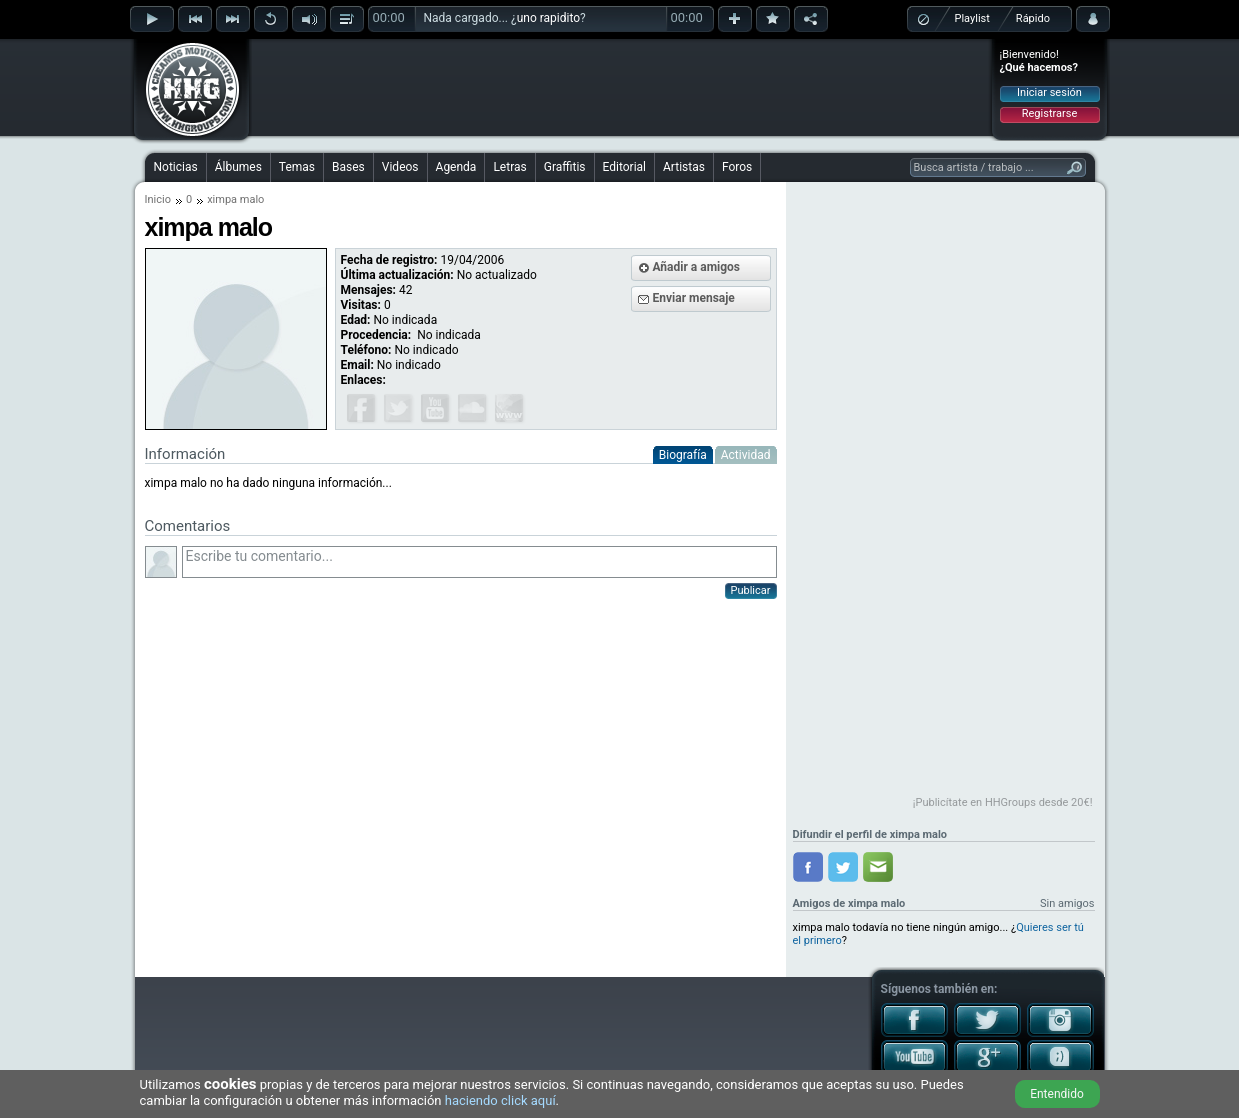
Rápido (1033, 18)
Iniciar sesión (1049, 92)
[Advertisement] (621, 87)
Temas (297, 167)
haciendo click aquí (500, 1100)
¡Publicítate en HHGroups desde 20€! (1003, 802)
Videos (400, 167)
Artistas (684, 167)
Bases (348, 167)
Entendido (1057, 1094)
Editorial (624, 167)
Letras (509, 167)
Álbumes (238, 167)
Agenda (456, 167)
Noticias (176, 167)
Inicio (158, 199)
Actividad (746, 455)
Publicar (751, 590)
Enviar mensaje (694, 298)
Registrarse (1049, 113)
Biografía (683, 455)
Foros (737, 167)
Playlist (972, 18)
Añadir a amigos (697, 267)
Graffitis (565, 167)
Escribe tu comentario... (479, 562)
